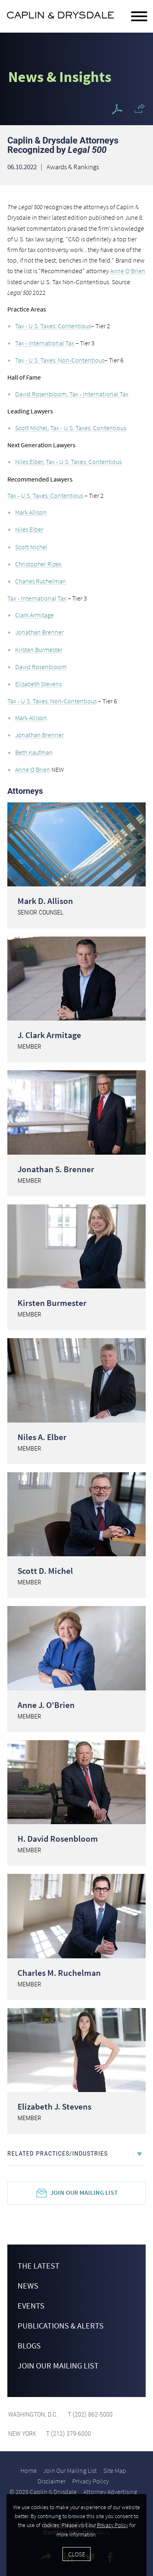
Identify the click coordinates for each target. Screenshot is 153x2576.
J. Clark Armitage (49, 1035)
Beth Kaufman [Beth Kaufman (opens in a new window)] (34, 752)
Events (31, 2305)
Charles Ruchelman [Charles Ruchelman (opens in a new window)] (40, 581)
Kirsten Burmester (52, 1302)
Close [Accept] (76, 2554)
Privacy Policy (90, 2481)
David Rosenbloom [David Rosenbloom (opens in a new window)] (41, 394)
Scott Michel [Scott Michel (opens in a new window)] (31, 428)
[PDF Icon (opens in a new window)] (117, 109)
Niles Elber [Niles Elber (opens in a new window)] (29, 461)
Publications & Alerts (61, 2325)
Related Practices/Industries (57, 2153)
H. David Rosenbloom (58, 1838)
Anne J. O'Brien (46, 1704)
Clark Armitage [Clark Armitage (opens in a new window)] (34, 615)
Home (28, 2470)
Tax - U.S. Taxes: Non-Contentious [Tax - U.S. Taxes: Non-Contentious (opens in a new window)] (59, 360)
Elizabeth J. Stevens (54, 2106)
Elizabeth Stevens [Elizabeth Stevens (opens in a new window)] (38, 684)
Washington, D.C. (33, 2414)
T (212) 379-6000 (67, 2433)
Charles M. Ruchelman (59, 1972)
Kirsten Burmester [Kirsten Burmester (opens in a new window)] (38, 649)
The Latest (39, 2265)
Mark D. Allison (45, 900)
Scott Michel (31, 547)
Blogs (29, 2345)
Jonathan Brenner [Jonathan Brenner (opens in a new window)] (39, 632)
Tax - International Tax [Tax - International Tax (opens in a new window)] (44, 343)
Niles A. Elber (42, 1437)
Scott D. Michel (45, 1570)
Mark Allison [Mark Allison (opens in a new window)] (31, 512)
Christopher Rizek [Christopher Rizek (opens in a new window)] (38, 564)
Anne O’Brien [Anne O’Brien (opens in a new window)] (32, 769)
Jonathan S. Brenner (56, 1169)
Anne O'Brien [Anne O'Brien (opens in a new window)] (127, 271)
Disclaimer (52, 2481)
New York (22, 2433)
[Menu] (139, 17)
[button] (140, 108)
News (28, 2285)
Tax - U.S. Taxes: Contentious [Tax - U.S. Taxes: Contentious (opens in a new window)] (53, 326)
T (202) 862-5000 (89, 2414)
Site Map (114, 2470)
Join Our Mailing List (84, 2192)
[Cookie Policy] (76, 2535)
